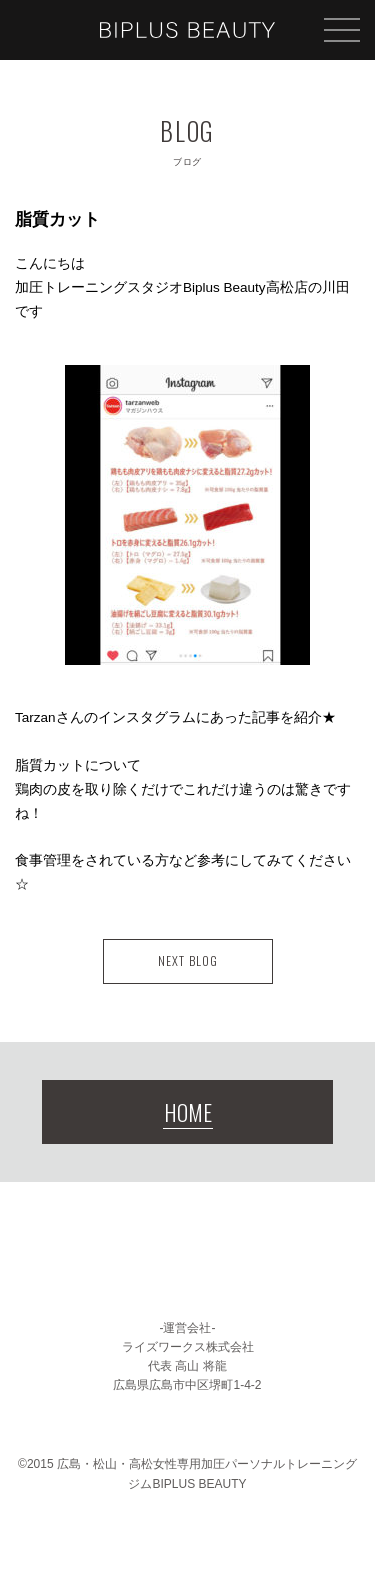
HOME (188, 1112)
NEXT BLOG (188, 960)
